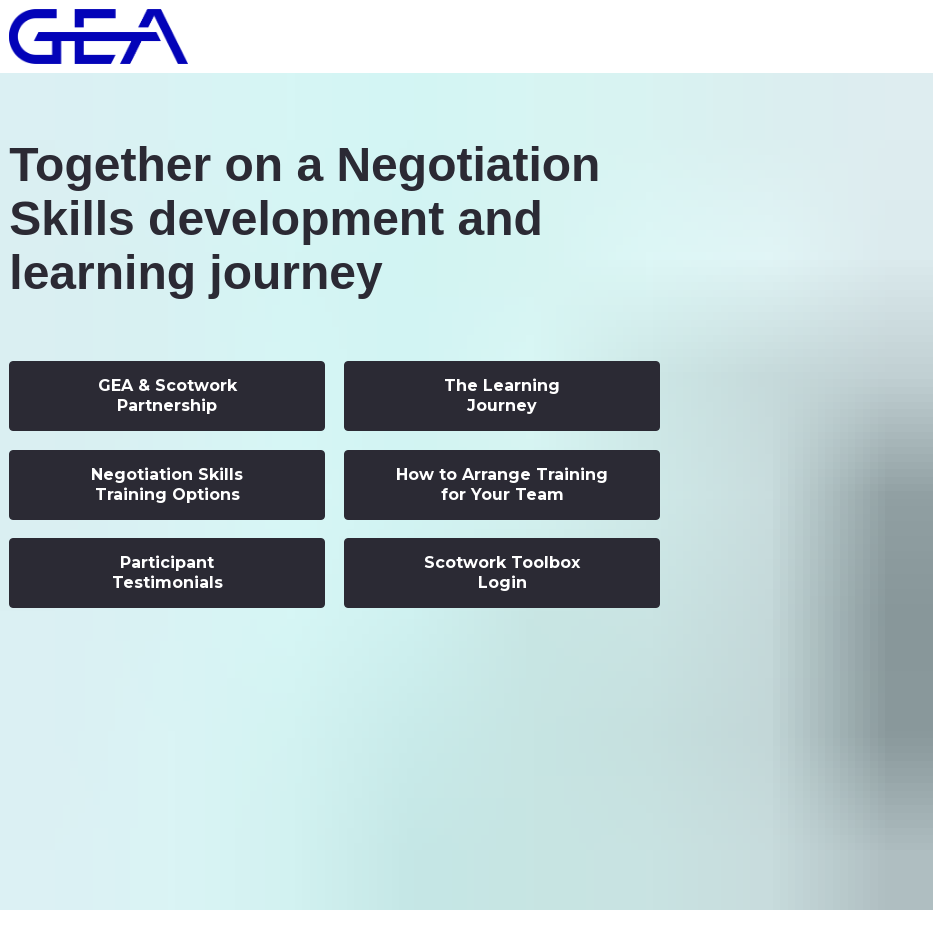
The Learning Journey (502, 395)
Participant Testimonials (167, 572)
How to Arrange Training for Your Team (502, 484)
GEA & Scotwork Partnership (167, 395)
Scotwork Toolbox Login (502, 572)
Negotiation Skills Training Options (167, 484)
